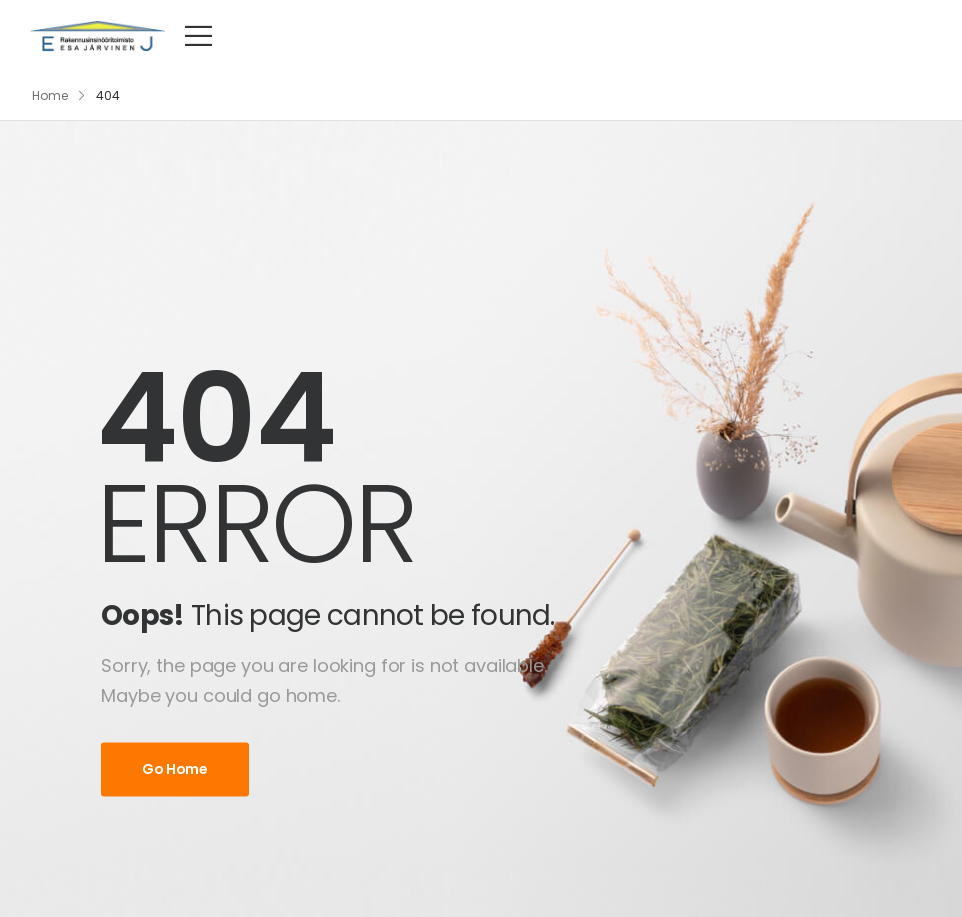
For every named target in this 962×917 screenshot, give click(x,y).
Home (50, 95)
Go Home (175, 769)
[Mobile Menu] (198, 35)
